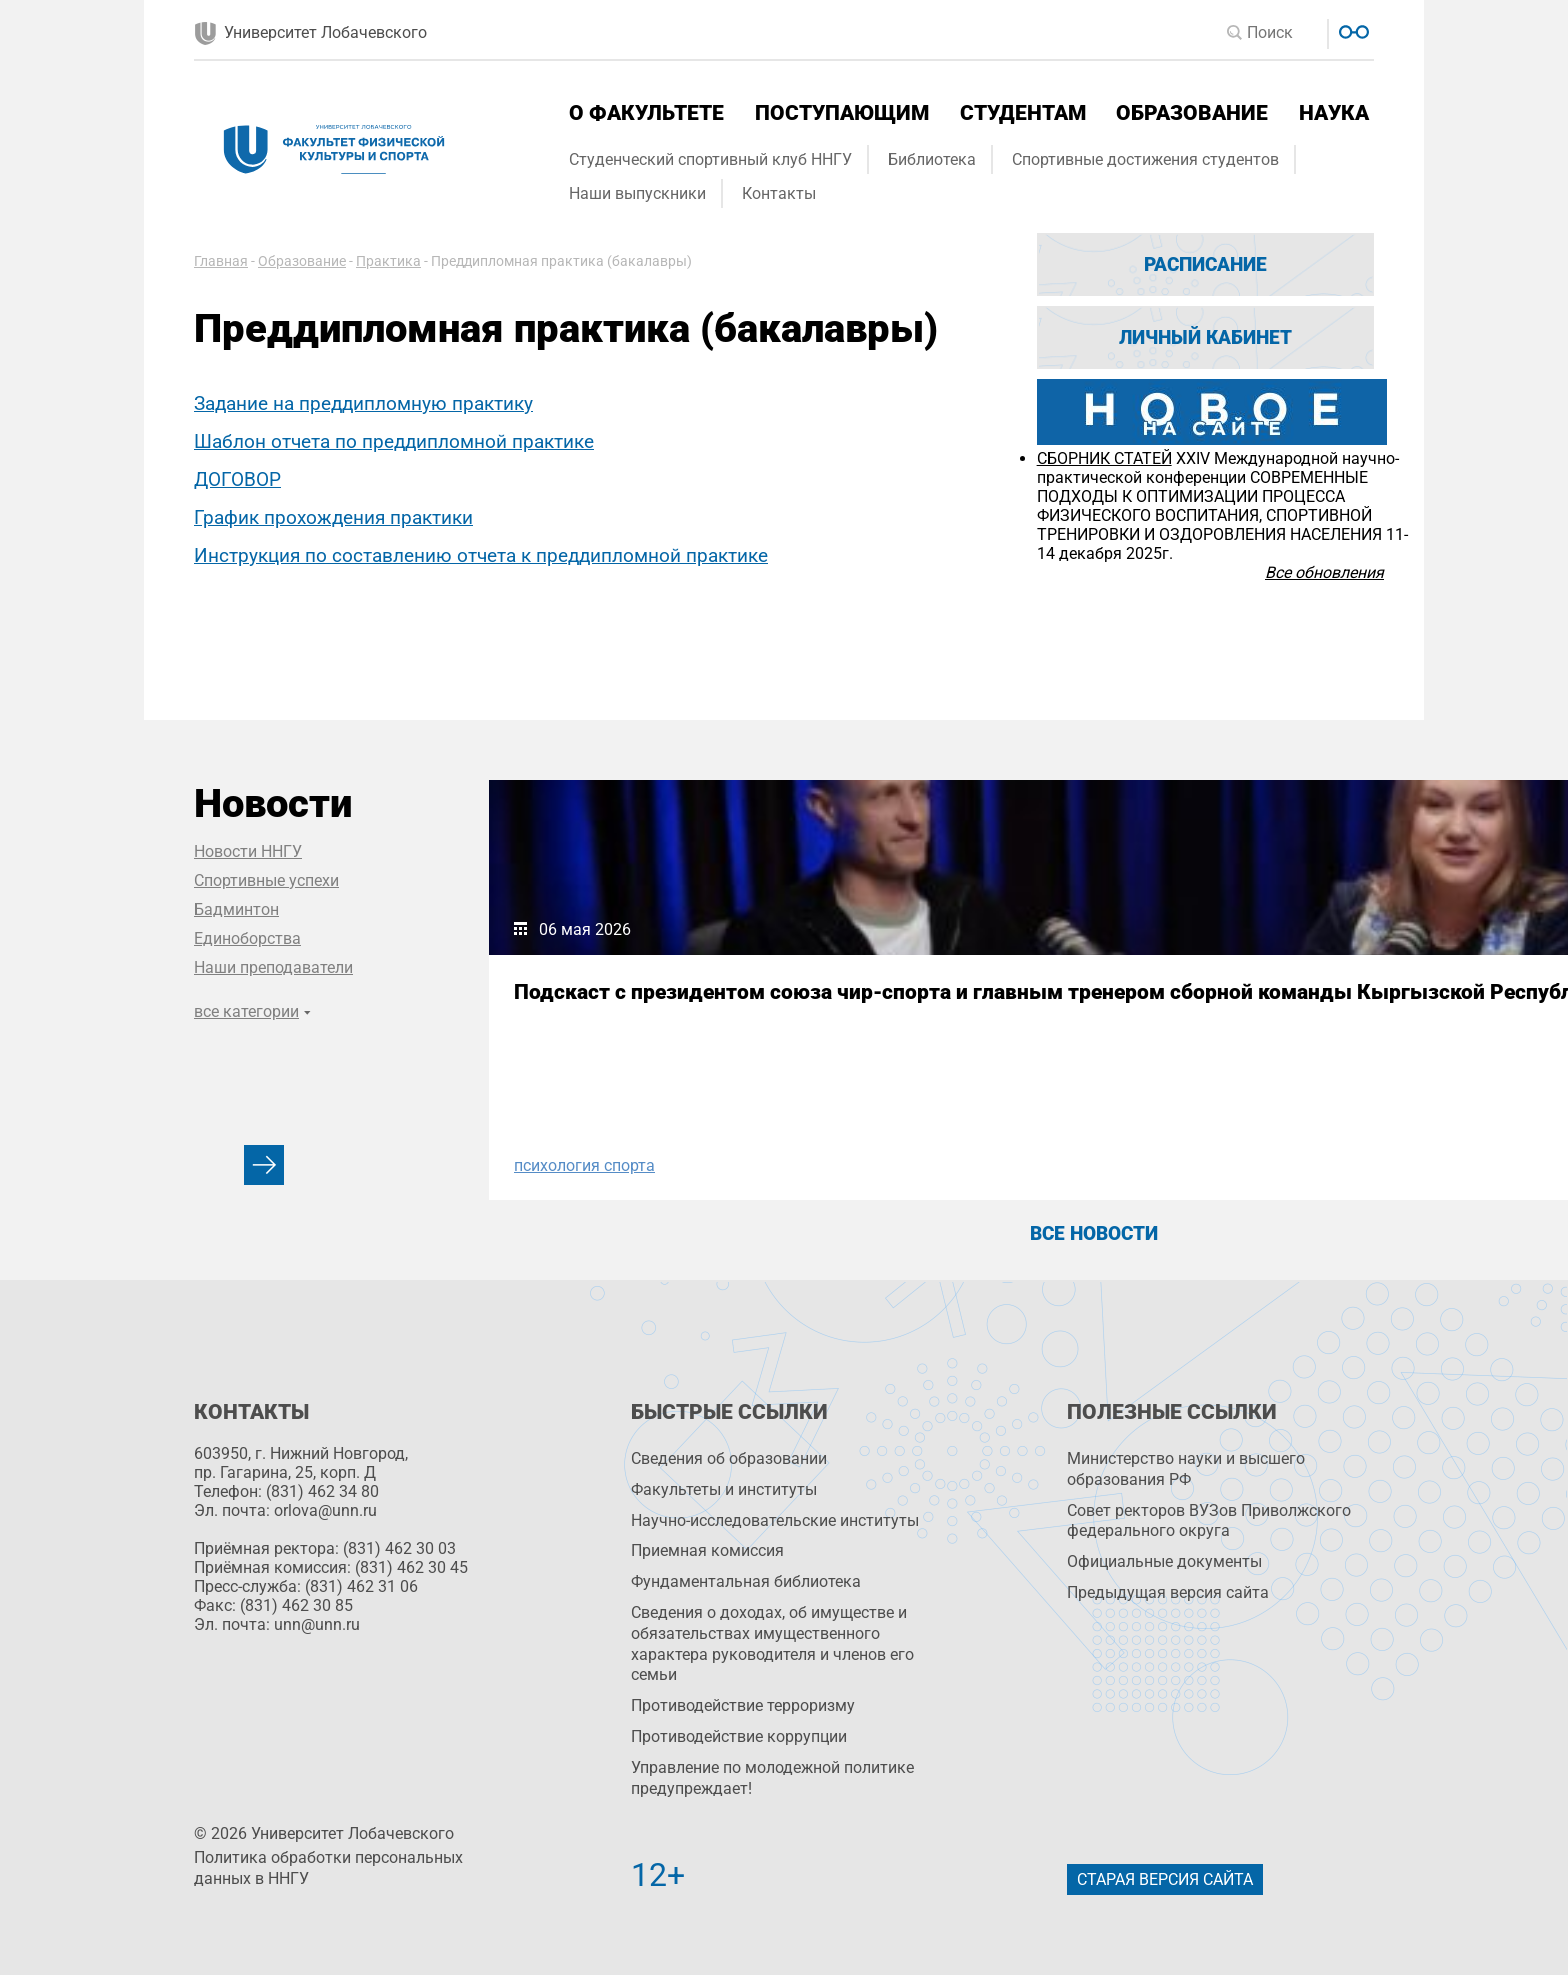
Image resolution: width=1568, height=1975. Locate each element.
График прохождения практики (333, 517)
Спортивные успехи (266, 880)
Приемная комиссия (707, 1550)
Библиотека (932, 159)
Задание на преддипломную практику (363, 403)
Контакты (779, 193)
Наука (1334, 113)
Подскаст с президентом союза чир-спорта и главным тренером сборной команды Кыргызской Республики (660, 1028)
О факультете (646, 113)
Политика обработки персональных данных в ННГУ (328, 1868)
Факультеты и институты (724, 1489)
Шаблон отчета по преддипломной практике (394, 441)
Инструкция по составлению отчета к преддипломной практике (481, 555)
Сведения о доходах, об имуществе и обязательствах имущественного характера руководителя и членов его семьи (772, 1643)
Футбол (968, 1165)
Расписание (1205, 264)
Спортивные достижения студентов (1145, 159)
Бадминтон (236, 909)
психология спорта (584, 1165)
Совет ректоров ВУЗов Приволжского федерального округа (1209, 1521)
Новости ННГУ (248, 851)
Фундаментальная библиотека (746, 1581)
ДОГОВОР (237, 479)
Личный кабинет (1205, 337)
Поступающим (842, 113)
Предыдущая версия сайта (1168, 1592)
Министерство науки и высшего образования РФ (1186, 1469)
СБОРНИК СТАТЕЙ (1104, 458)
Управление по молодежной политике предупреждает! (772, 1778)
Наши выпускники (637, 193)
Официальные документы (1164, 1561)
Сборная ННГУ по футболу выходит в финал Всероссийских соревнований (1090, 1016)
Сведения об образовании (729, 1458)
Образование (1192, 113)
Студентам (1023, 113)
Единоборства (247, 938)
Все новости (1094, 1233)
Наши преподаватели (273, 967)
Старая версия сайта (1165, 1879)
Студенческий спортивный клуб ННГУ (710, 159)
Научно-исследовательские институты (775, 1520)
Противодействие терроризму (743, 1705)
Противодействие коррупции (739, 1736)
